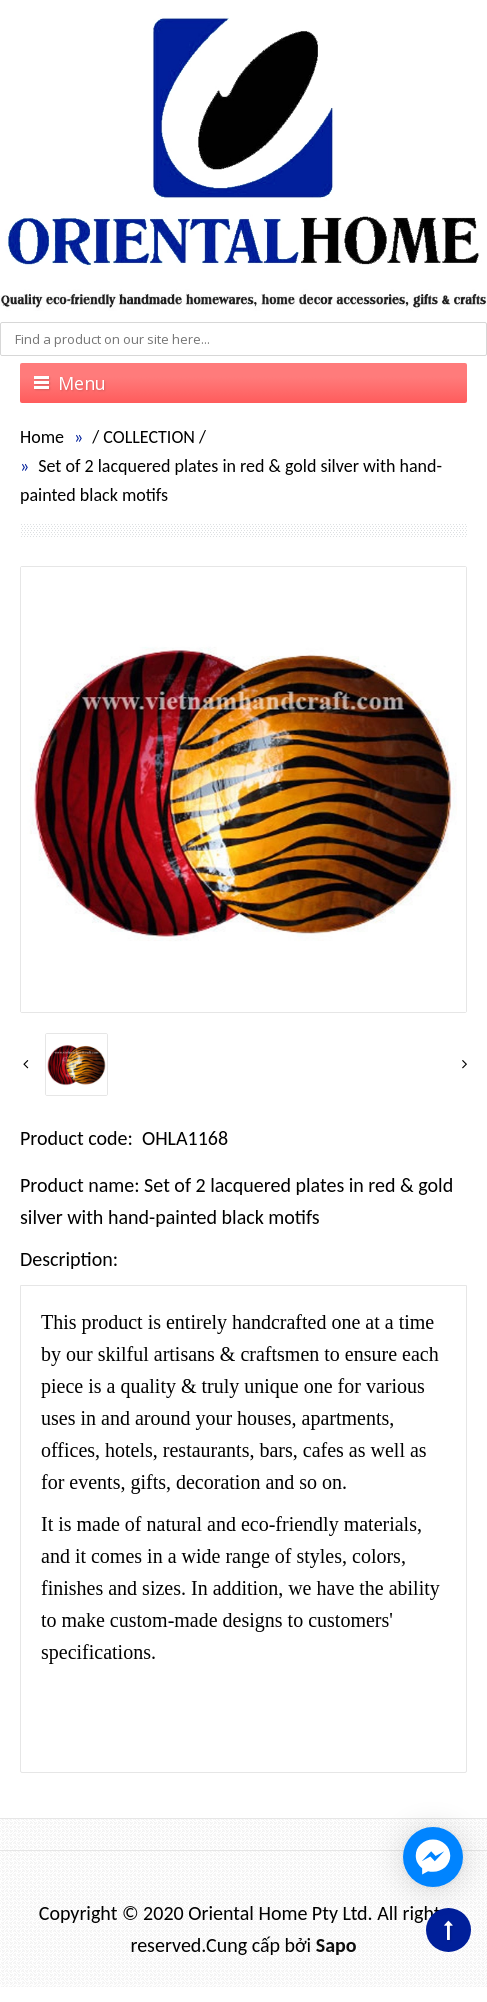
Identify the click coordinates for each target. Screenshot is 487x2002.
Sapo (336, 1945)
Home (42, 437)
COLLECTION (149, 437)
